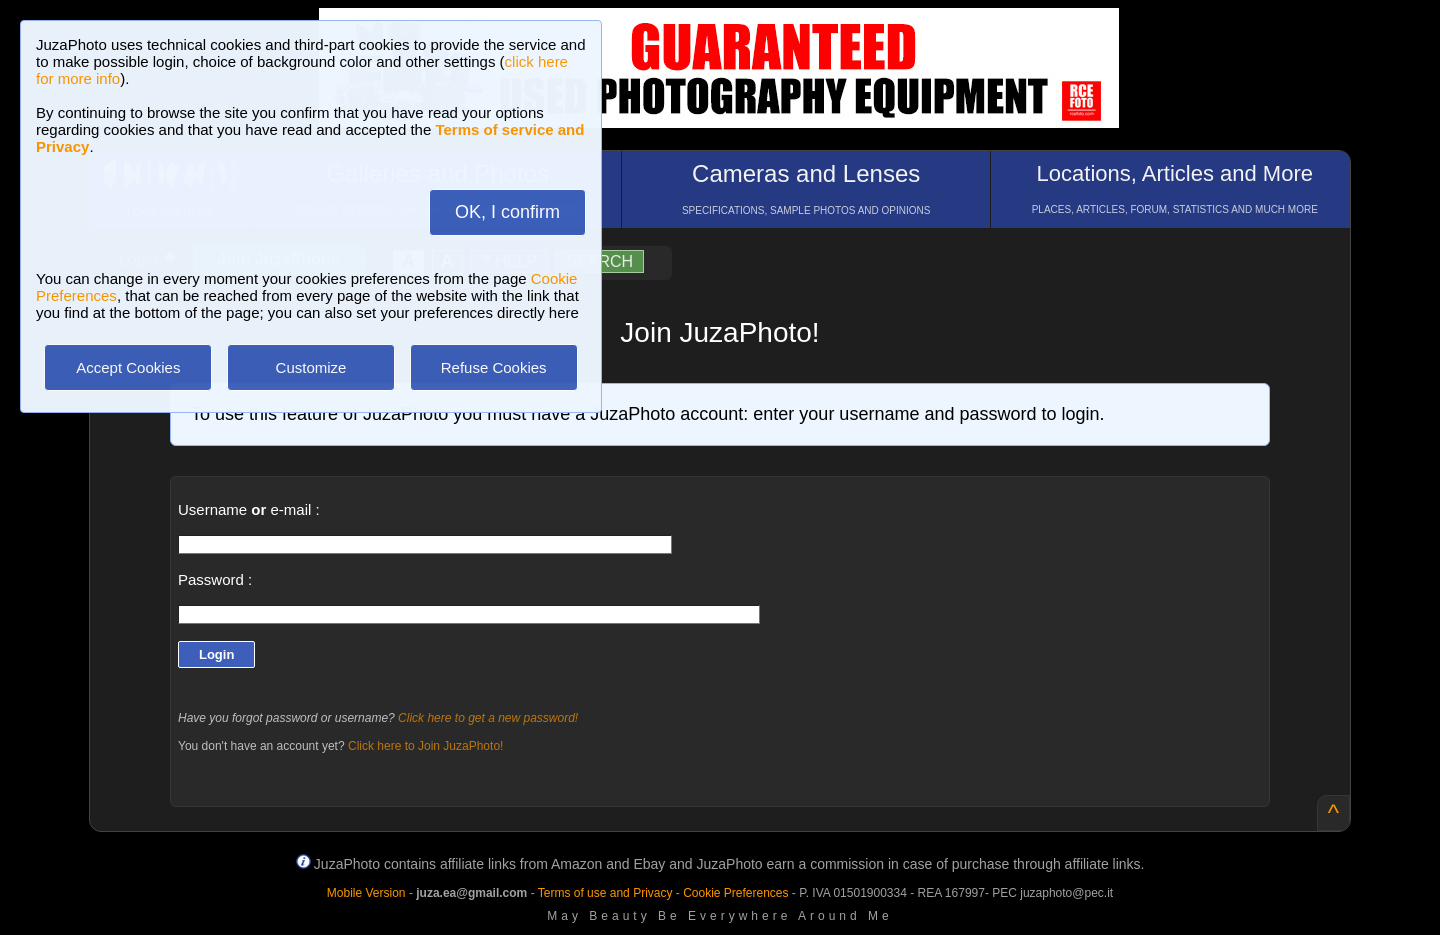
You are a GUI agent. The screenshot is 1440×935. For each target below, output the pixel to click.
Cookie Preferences (735, 893)
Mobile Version (366, 893)
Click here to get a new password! (488, 718)
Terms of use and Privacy (605, 893)
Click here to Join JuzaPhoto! (425, 746)
